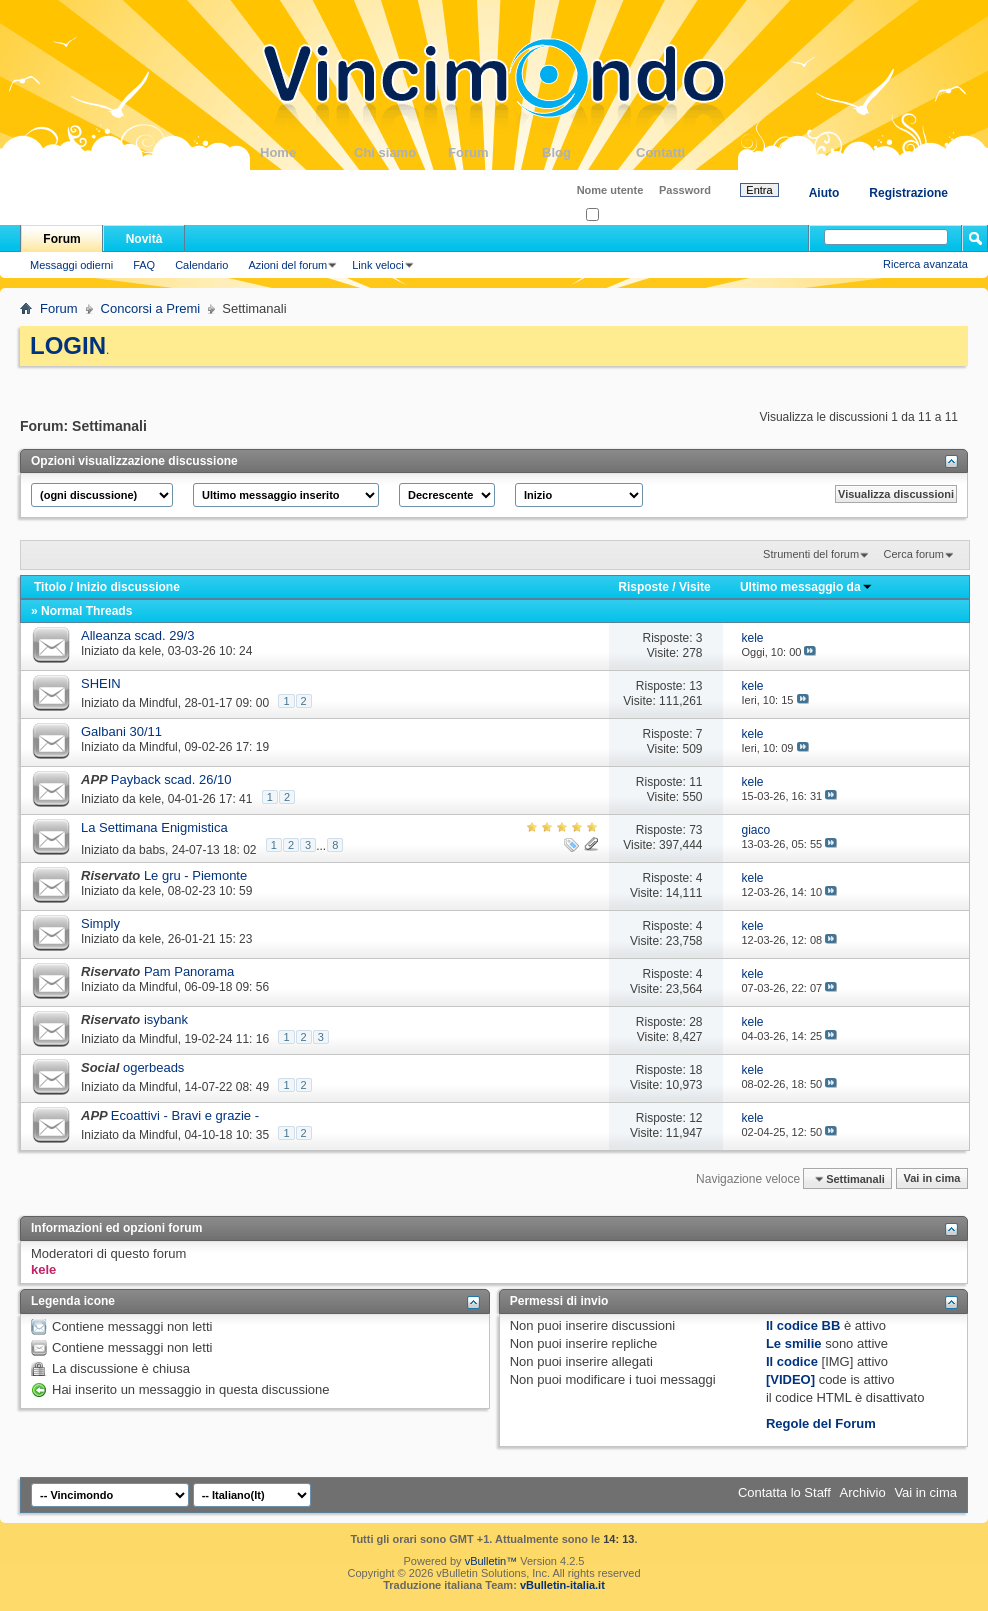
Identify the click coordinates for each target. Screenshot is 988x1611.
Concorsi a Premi (151, 308)
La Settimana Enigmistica (154, 827)
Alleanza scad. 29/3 (137, 635)
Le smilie (794, 1343)
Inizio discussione (127, 587)
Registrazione (908, 193)
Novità (144, 239)
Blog (589, 152)
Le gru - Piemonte (195, 875)
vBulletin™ (491, 1561)
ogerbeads (153, 1067)
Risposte (643, 587)
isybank (166, 1019)
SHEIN (101, 683)
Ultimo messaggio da (806, 587)
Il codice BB (803, 1325)
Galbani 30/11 (121, 731)
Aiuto (824, 193)
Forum (495, 152)
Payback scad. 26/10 (171, 779)
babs (152, 849)
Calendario (201, 265)
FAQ (144, 265)
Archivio (863, 1492)
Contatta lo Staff (784, 1492)
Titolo (50, 587)
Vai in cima (931, 1179)
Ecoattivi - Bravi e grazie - (185, 1115)
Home (307, 152)
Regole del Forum (821, 1423)
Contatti (683, 152)
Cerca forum (913, 554)
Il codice (792, 1361)
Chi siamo (401, 152)
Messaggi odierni (71, 265)
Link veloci (377, 265)
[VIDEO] (790, 1379)
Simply (100, 923)
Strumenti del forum (811, 554)
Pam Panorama (189, 971)
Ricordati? (616, 215)
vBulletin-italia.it (562, 1585)
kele (150, 651)
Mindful (158, 703)
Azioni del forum (287, 265)
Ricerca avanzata (925, 264)
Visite (695, 587)
